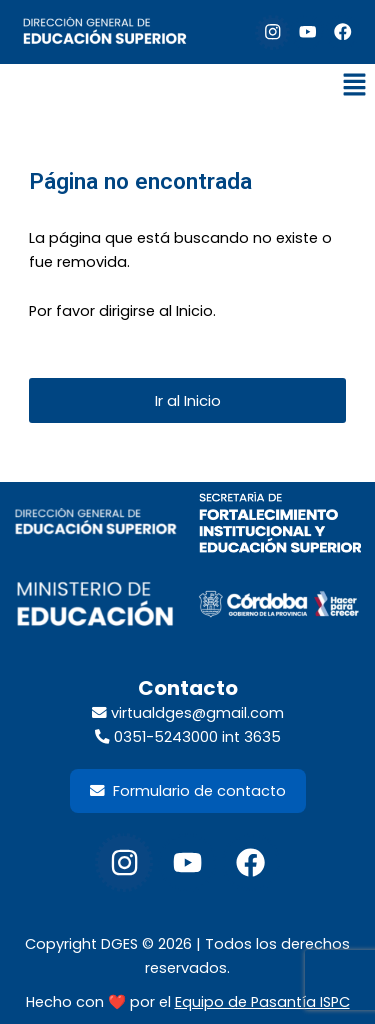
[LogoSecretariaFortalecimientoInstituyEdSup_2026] (280, 523)
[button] (355, 86)
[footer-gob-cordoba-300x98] (280, 604)
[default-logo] (105, 31)
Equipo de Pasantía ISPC (262, 1002)
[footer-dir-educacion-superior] (96, 522)
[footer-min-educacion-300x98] (96, 605)
